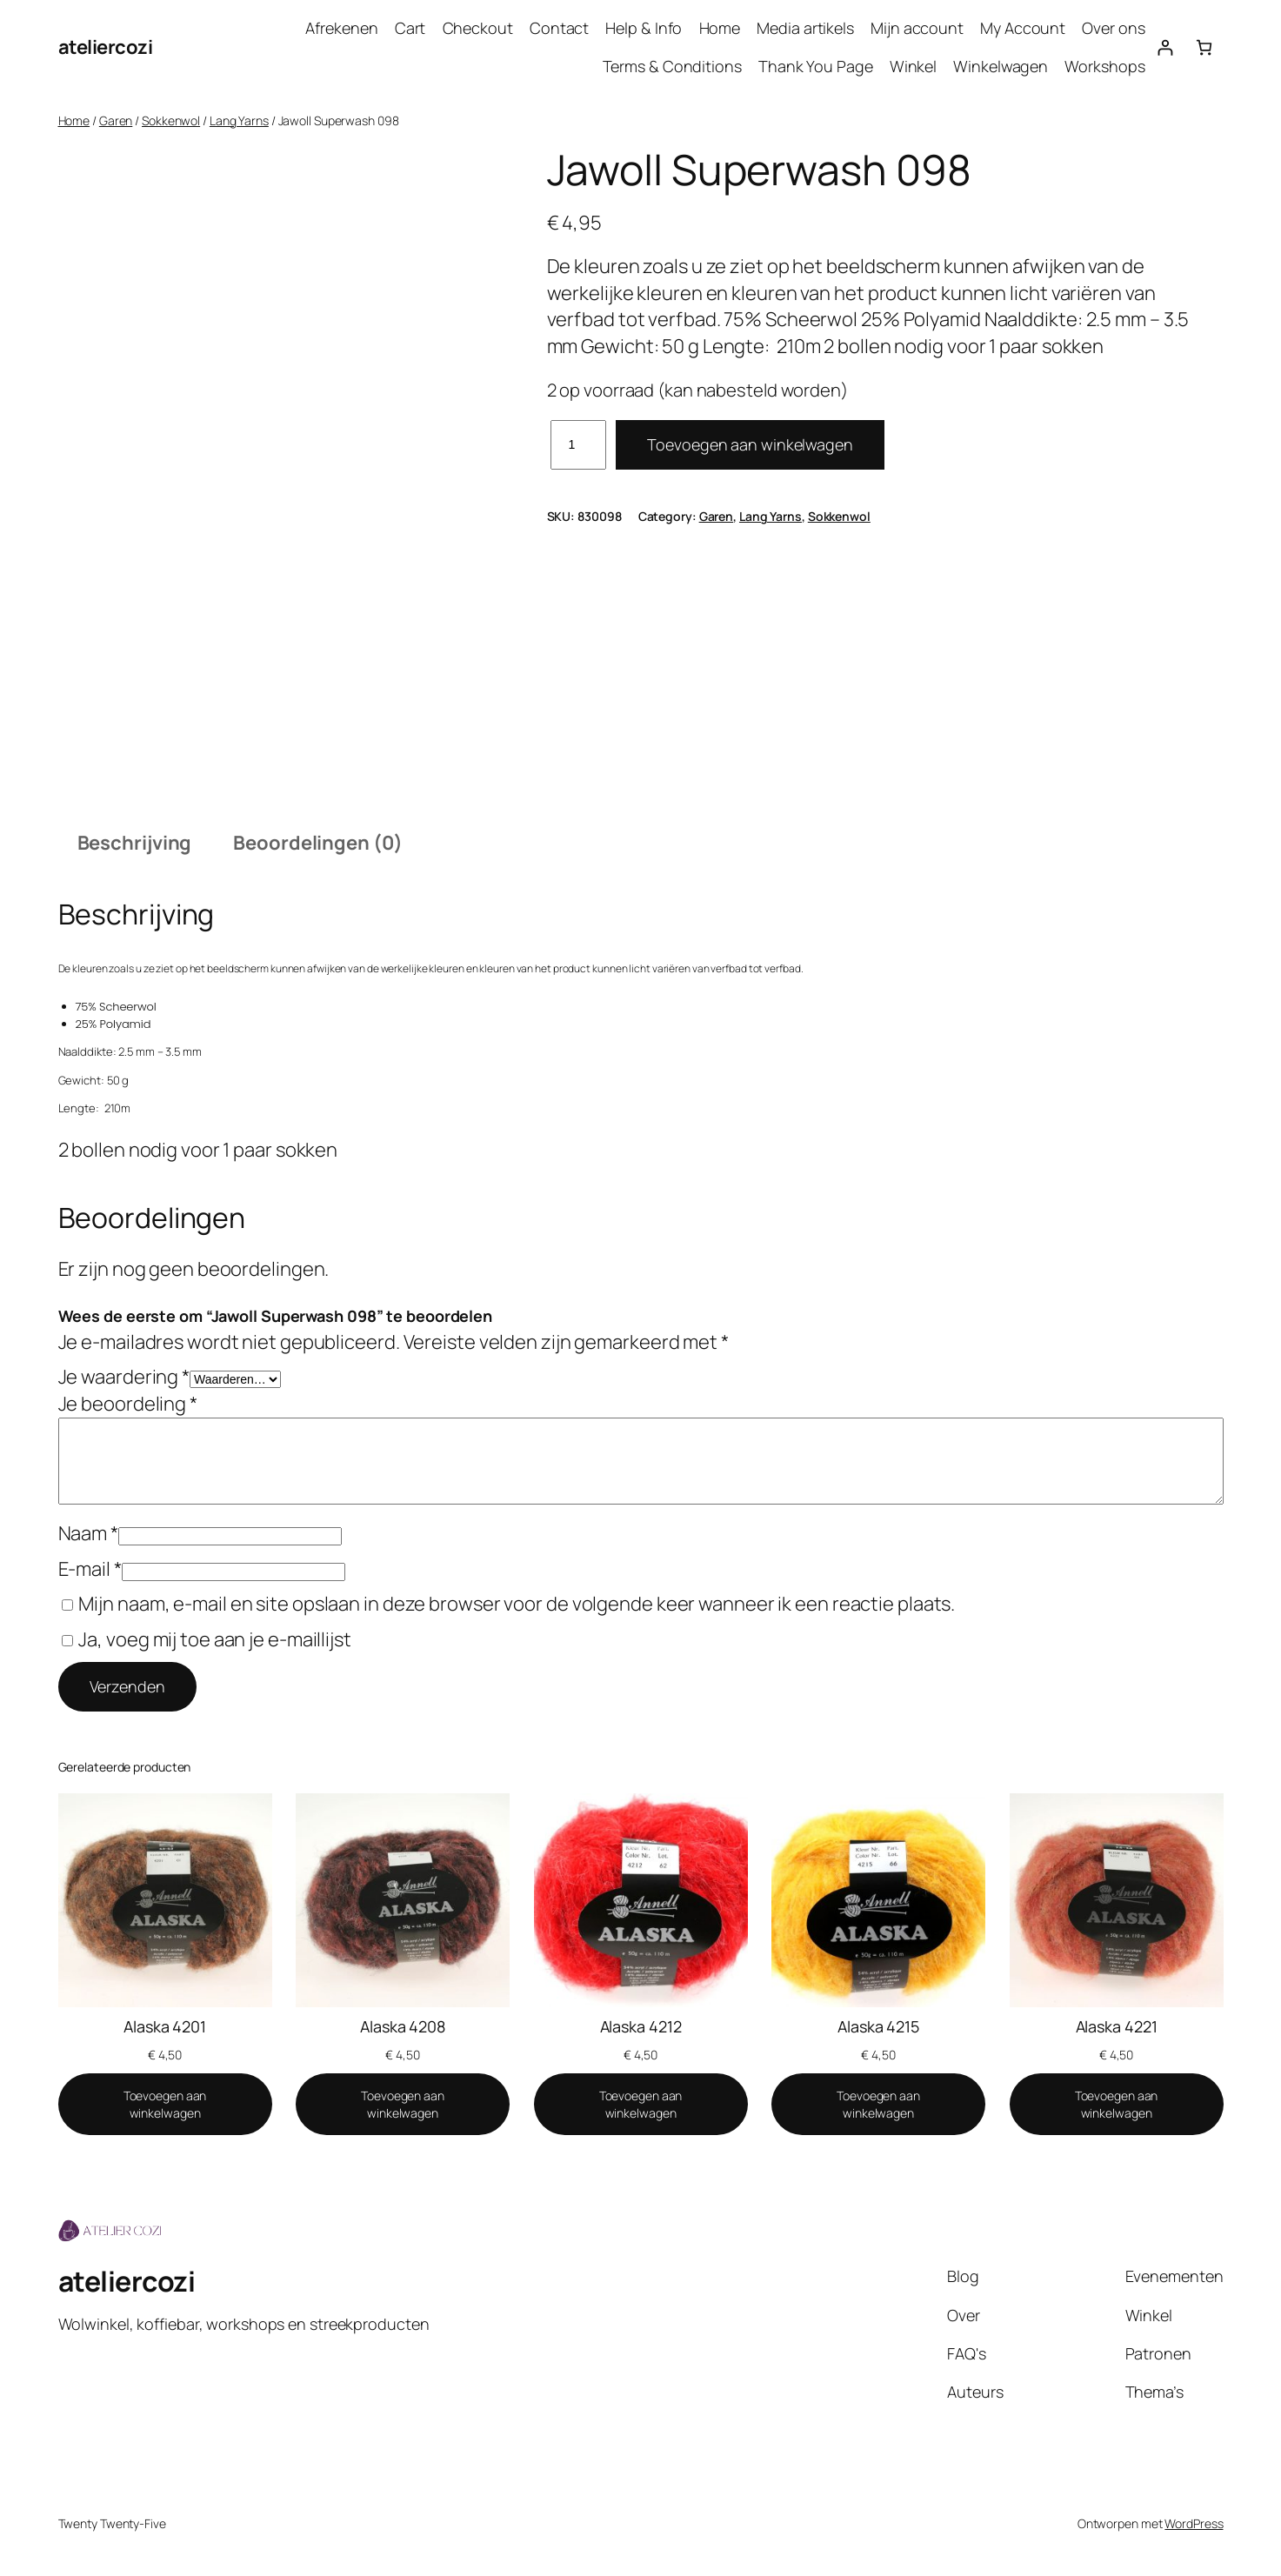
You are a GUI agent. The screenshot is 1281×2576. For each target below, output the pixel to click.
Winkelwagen (1000, 66)
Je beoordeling (127, 1404)
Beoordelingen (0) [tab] (317, 843)
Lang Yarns (239, 120)
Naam (88, 1533)
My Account (1022, 27)
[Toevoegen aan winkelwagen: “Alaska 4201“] (165, 2104)
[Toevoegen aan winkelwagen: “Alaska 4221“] (1117, 2104)
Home (720, 27)
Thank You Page (815, 66)
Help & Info (643, 27)
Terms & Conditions (672, 66)
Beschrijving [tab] (134, 843)
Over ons (1113, 27)
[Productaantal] (578, 445)
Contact (559, 27)
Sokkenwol (171, 120)
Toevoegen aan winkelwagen (750, 444)
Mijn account (917, 27)
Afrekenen (341, 27)
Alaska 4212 (641, 2026)
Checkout (478, 27)
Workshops (1104, 66)
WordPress (1193, 2523)
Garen (116, 120)
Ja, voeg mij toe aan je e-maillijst (206, 1639)
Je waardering (124, 1377)
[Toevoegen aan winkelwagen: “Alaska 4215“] (878, 2104)
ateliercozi (105, 47)
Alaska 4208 (402, 2026)
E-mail (90, 1569)
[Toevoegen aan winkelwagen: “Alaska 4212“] (641, 2104)
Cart (410, 27)
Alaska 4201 (164, 2026)
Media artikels (805, 27)
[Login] (1164, 47)
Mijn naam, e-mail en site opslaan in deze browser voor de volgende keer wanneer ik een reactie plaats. (516, 1604)
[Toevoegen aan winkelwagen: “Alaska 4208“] (403, 2104)
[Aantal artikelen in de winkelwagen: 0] (1204, 47)
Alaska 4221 (1117, 2026)
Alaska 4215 (878, 2026)
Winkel (913, 66)
